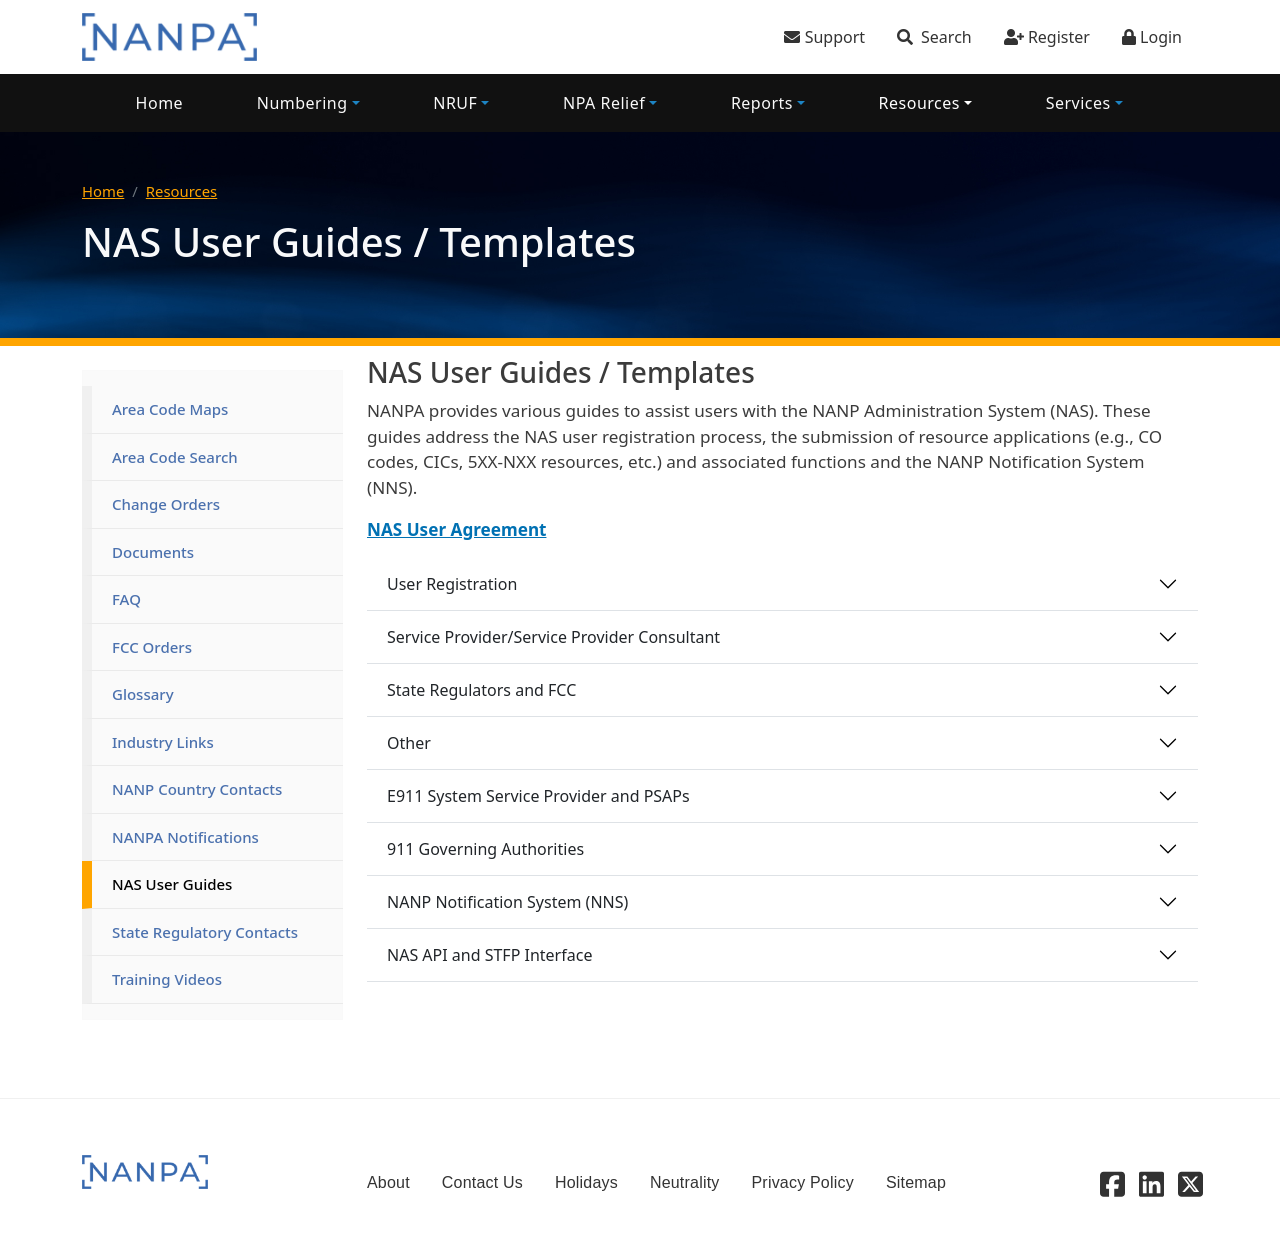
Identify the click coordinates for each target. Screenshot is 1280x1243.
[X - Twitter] (1190, 1183)
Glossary (143, 694)
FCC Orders (152, 647)
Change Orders (166, 504)
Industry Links (163, 742)
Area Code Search (175, 457)
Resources (919, 103)
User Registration (452, 584)
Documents (153, 552)
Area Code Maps (170, 409)
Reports (762, 103)
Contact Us (482, 1182)
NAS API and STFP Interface (489, 955)
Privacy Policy (803, 1182)
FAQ (126, 599)
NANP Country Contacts (197, 789)
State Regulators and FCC (481, 690)
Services (1078, 103)
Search (946, 37)
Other (409, 743)
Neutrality (685, 1182)
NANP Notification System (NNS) (507, 902)
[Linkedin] (1151, 1183)
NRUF (455, 103)
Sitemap (916, 1182)
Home (160, 103)
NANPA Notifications (185, 837)
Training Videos (167, 979)
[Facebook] (1112, 1183)
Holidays (586, 1182)
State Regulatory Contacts (205, 932)
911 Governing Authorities (485, 849)
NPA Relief (604, 103)
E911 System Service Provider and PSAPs (538, 796)
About (388, 1182)
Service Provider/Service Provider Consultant (553, 637)
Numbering (302, 103)
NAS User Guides (172, 884)
